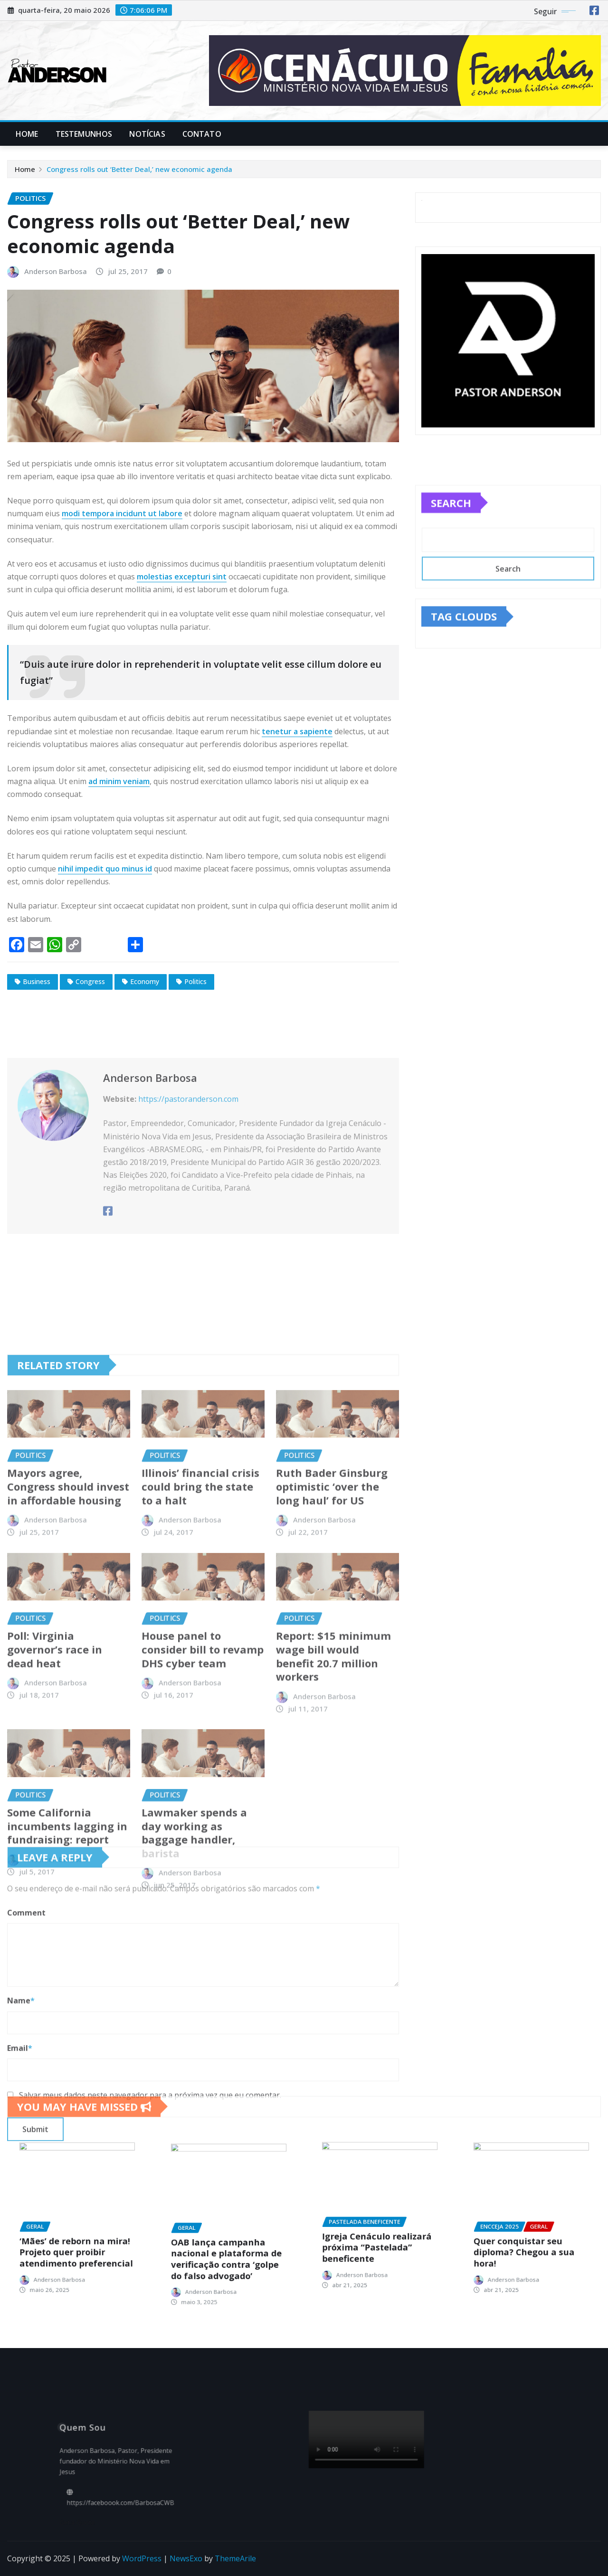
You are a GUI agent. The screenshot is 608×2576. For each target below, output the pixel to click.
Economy (144, 981)
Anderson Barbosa (55, 271)
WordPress (142, 2558)
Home (27, 134)
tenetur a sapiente (297, 731)
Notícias (147, 134)
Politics (195, 981)
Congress (90, 981)
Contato (201, 134)
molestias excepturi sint (182, 576)
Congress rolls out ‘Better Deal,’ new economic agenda (139, 169)
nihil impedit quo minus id (105, 868)
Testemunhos (84, 134)
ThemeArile (235, 2558)
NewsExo (186, 2558)
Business (36, 981)
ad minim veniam (119, 781)
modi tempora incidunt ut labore (122, 513)
